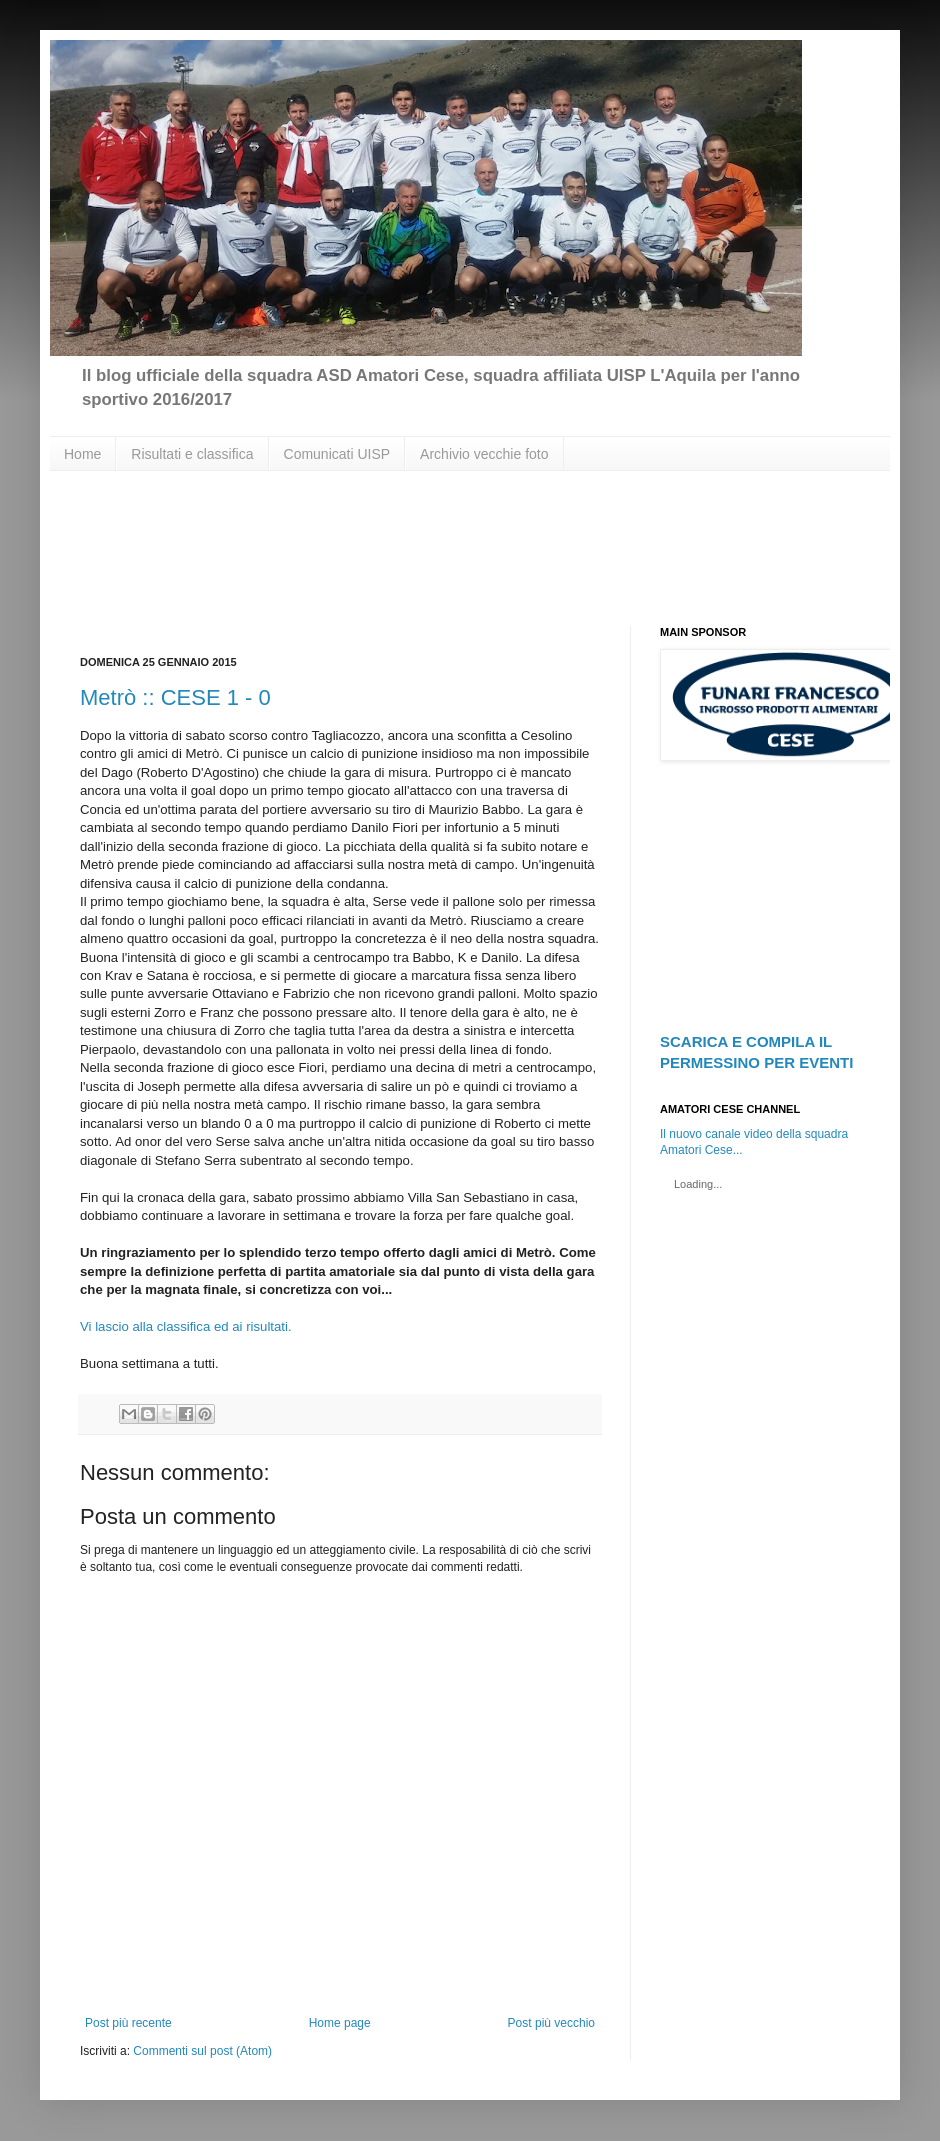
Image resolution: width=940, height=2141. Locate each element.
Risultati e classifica (192, 454)
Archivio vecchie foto (484, 454)
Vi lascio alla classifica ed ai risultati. (186, 1326)
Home (82, 454)
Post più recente (128, 2023)
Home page (340, 2023)
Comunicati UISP (337, 454)
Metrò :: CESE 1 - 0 (175, 697)
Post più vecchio (551, 2023)
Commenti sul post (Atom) (202, 2051)
